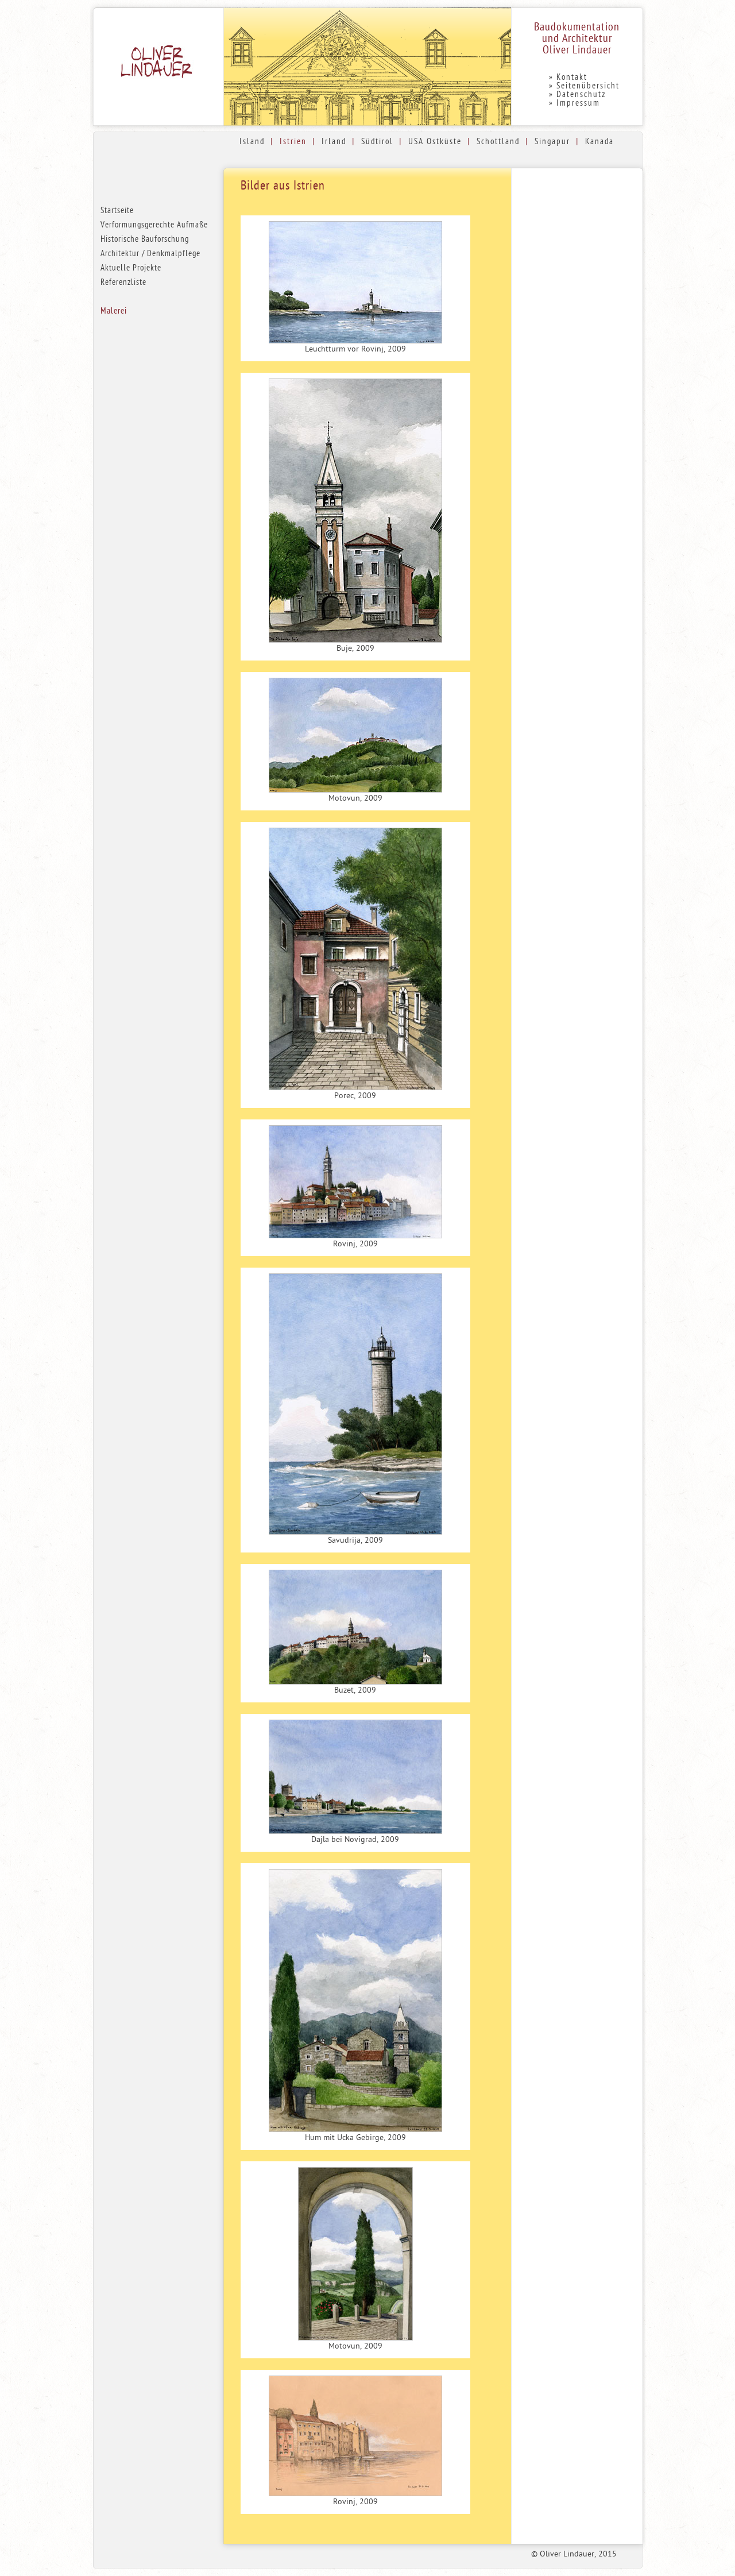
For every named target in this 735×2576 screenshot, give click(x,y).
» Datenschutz (577, 95)
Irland (334, 142)
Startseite (117, 211)
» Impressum (574, 103)
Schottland (498, 142)
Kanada (599, 142)
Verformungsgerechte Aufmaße (154, 225)
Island (252, 142)
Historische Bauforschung (144, 239)
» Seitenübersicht (584, 86)
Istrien (293, 142)
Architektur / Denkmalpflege (150, 254)
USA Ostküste (435, 142)
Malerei (113, 311)
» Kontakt (568, 77)
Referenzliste (123, 282)
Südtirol (377, 142)
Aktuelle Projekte (130, 268)
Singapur (552, 142)
